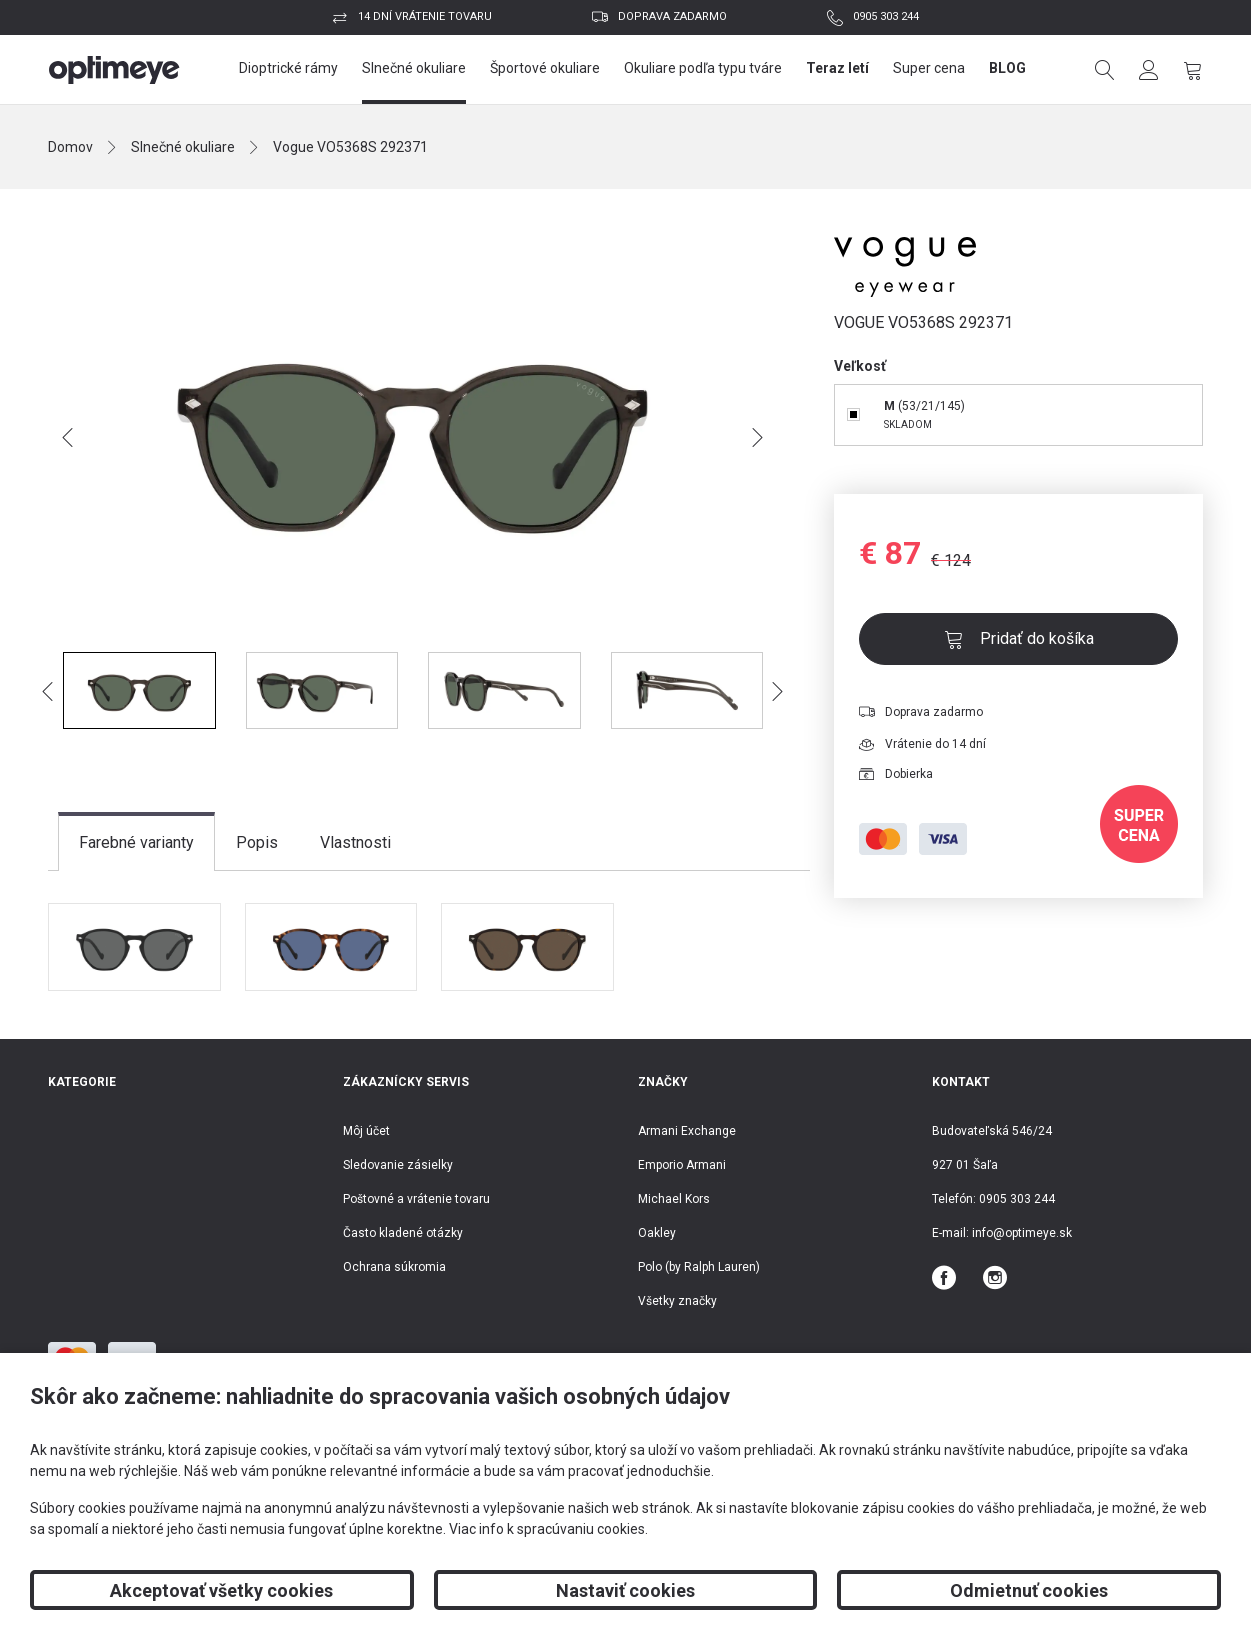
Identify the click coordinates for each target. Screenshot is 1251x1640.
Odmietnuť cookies (1029, 1590)
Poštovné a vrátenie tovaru (416, 1199)
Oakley (657, 1233)
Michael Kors (674, 1199)
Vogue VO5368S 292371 (350, 147)
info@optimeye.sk (1022, 1233)
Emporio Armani (682, 1165)
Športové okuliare (545, 68)
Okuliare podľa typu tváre (703, 68)
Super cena (929, 68)
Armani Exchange (687, 1131)
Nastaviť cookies (625, 1590)
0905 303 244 (886, 16)
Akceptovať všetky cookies (221, 1590)
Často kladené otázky (403, 1233)
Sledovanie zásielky (398, 1165)
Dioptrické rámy (288, 68)
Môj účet (366, 1131)
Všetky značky (677, 1301)
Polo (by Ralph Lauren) (699, 1267)
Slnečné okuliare (414, 68)
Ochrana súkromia (394, 1267)
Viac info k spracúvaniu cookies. (548, 1529)
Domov (70, 147)
